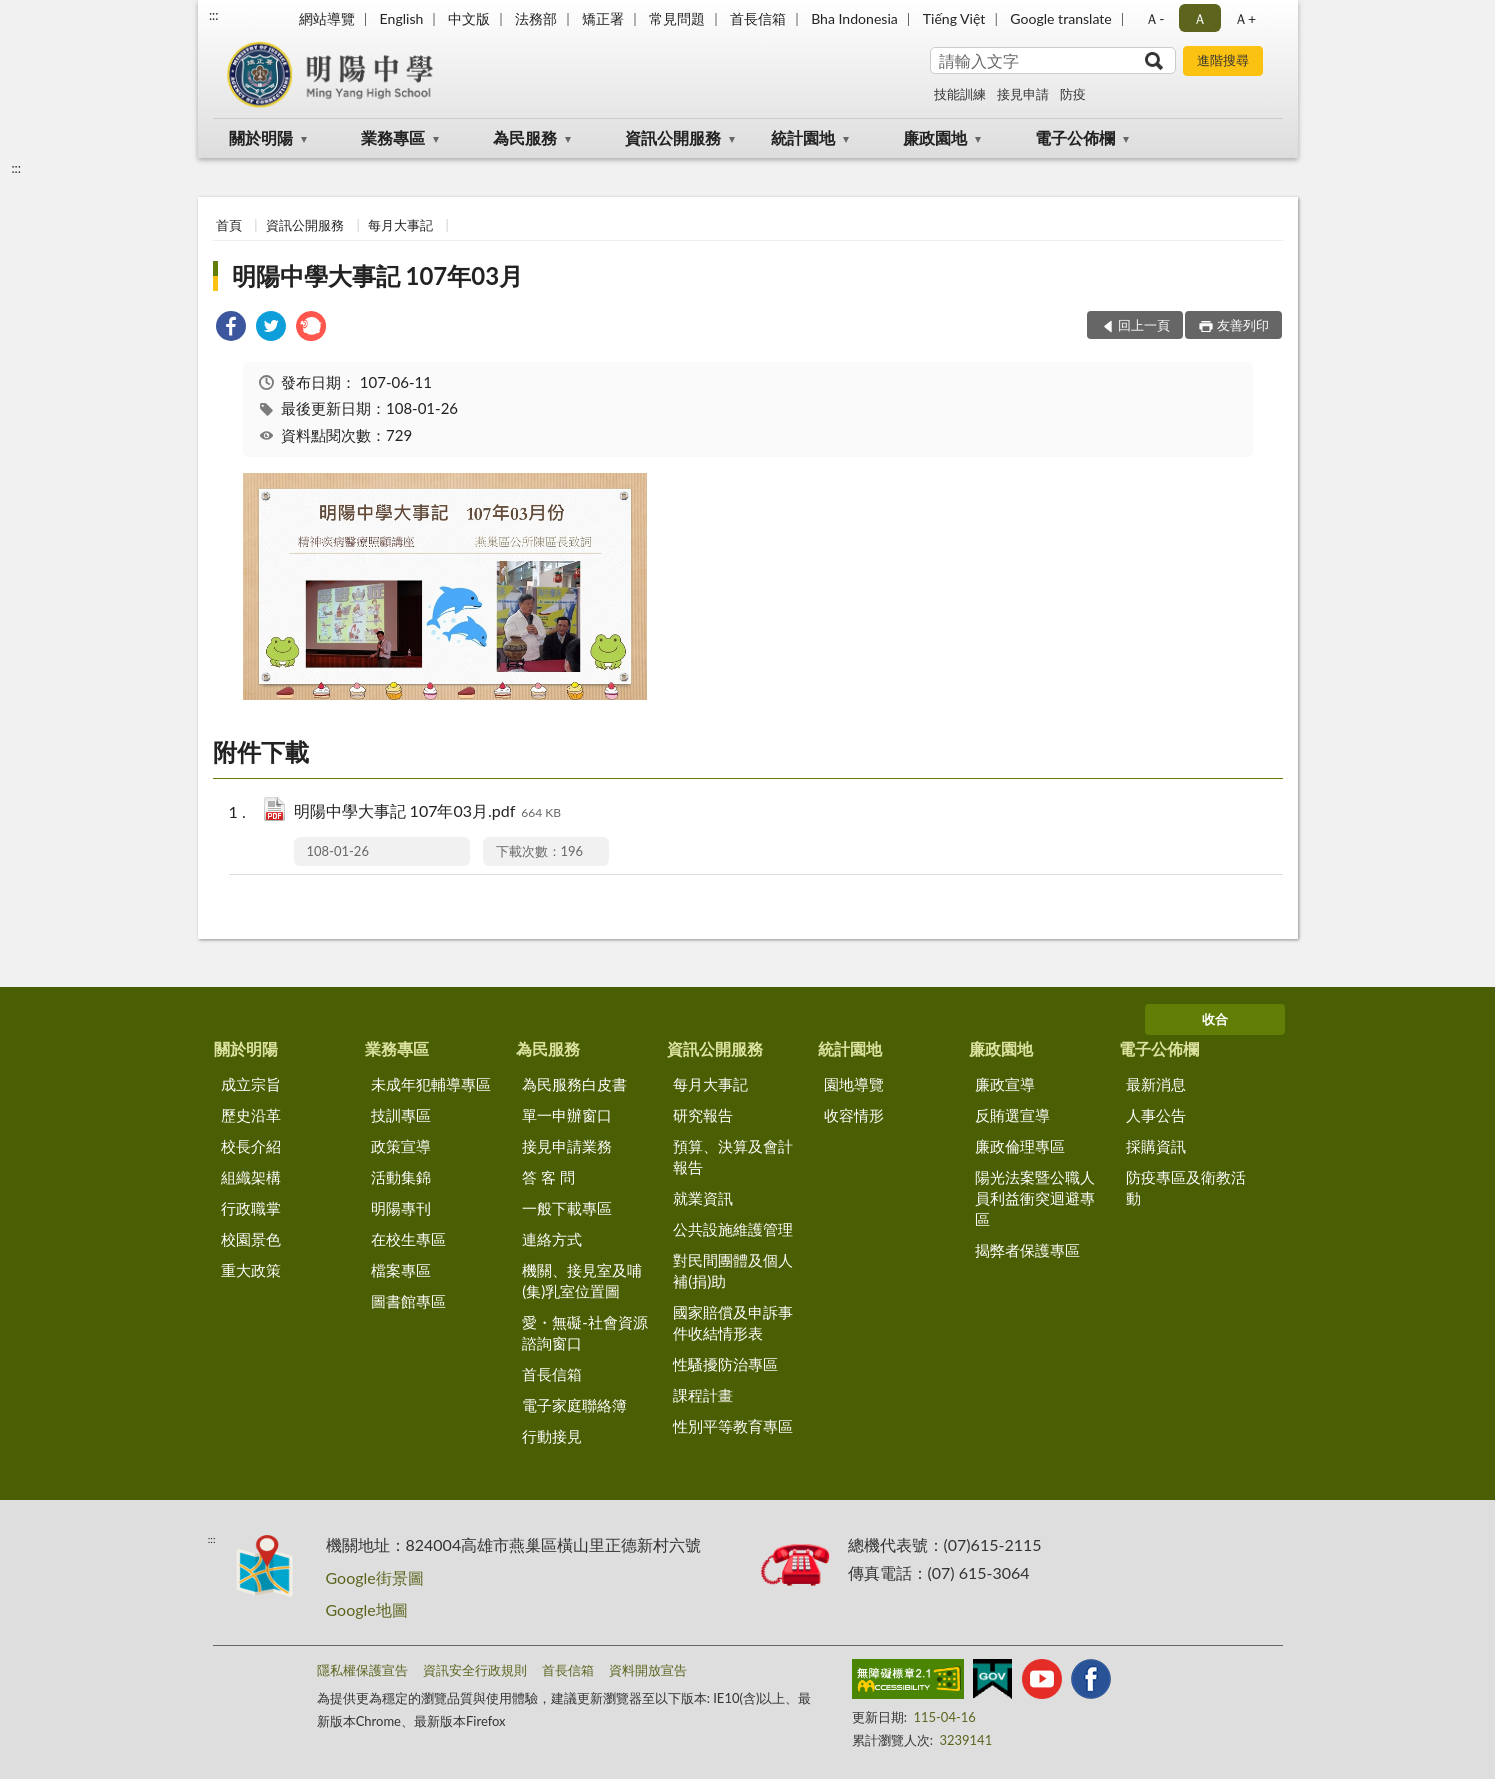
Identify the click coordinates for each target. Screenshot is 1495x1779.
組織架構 (251, 1177)
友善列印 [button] (1243, 325)
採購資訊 (1156, 1146)
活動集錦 (401, 1177)
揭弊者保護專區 (1027, 1250)
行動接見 (552, 1436)
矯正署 (603, 18)
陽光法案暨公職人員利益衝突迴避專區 (1035, 1198)
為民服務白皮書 (574, 1084)
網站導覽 (327, 18)
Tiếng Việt (954, 18)
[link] (231, 328)
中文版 (469, 18)
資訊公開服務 (673, 137)
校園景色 (251, 1239)
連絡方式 (552, 1239)
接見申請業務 (567, 1146)
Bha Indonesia (854, 18)
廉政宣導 (1005, 1084)
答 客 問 (548, 1177)
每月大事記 (400, 225)
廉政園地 (935, 137)
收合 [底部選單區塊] (1215, 1019)
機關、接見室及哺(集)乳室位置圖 (582, 1280)
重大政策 (251, 1270)
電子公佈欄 (1075, 137)
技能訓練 (960, 94)
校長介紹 (251, 1146)
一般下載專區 (567, 1208)
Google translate (1060, 18)
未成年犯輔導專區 (431, 1084)
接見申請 (1023, 94)
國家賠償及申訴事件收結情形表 (733, 1322)
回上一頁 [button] (1144, 325)
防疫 (1073, 94)
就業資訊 (703, 1198)
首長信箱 (758, 18)
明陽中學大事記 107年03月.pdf (427, 812)
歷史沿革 (251, 1115)
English (402, 18)
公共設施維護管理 (733, 1229)
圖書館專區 (408, 1301)
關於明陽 (261, 137)
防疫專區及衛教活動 (1186, 1187)
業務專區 (393, 137)
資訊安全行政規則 (475, 1670)
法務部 (536, 18)
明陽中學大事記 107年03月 (377, 275)
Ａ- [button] (1154, 18)
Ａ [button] (1200, 18)
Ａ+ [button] (1245, 18)
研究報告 (703, 1115)
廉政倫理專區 (1020, 1146)
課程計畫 (703, 1395)
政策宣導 (401, 1146)
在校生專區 (408, 1239)
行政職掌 (251, 1208)
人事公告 (1156, 1115)
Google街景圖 (375, 1577)
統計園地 (803, 137)
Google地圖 (367, 1609)
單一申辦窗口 (567, 1115)
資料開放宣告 (648, 1670)
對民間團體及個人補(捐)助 (733, 1270)
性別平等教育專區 (733, 1426)
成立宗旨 (251, 1084)
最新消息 (1156, 1084)
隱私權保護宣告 (362, 1670)
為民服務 (525, 137)
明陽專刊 (401, 1208)
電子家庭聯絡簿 (574, 1405)
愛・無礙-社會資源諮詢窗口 (585, 1332)
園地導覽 (854, 1084)
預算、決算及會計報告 (733, 1156)
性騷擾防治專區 (725, 1364)
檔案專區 (401, 1270)
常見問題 (677, 18)
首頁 (229, 225)
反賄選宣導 (1012, 1115)
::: (214, 15)
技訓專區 (401, 1115)
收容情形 (854, 1115)
